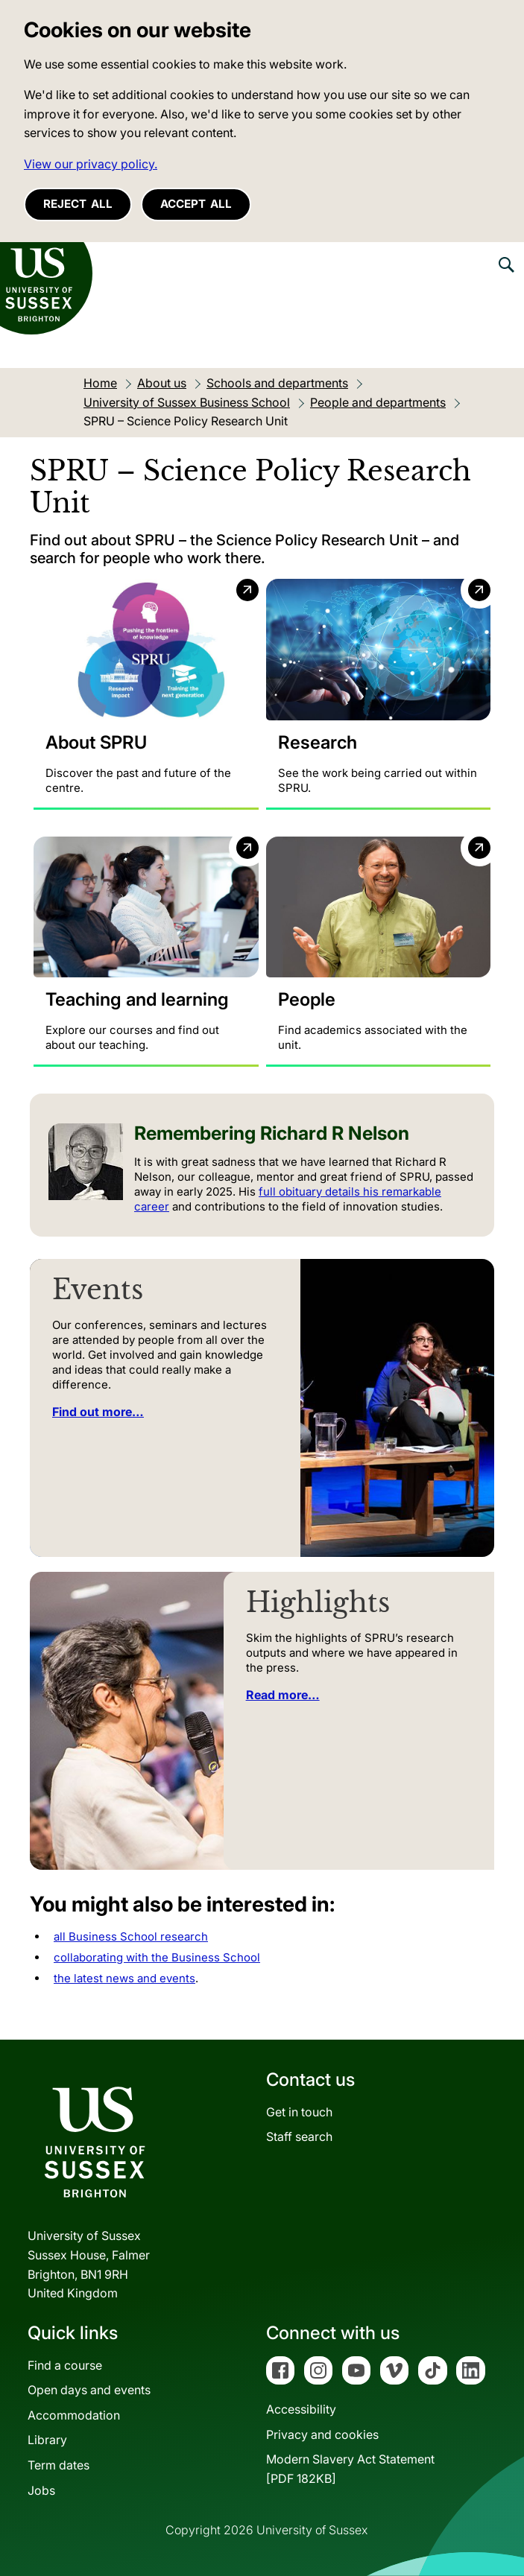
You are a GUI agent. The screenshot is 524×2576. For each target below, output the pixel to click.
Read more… (283, 1695)
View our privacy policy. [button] (90, 163)
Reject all (78, 204)
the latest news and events (124, 1978)
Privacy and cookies (322, 2434)
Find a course (65, 2365)
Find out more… (98, 1412)
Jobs (41, 2490)
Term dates (58, 2465)
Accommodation (74, 2415)
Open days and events (89, 2390)
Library (47, 2440)
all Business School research (131, 1936)
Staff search (299, 2137)
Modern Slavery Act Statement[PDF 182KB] (350, 2469)
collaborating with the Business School (157, 1957)
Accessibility (301, 2409)
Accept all (196, 204)
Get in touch (299, 2111)
